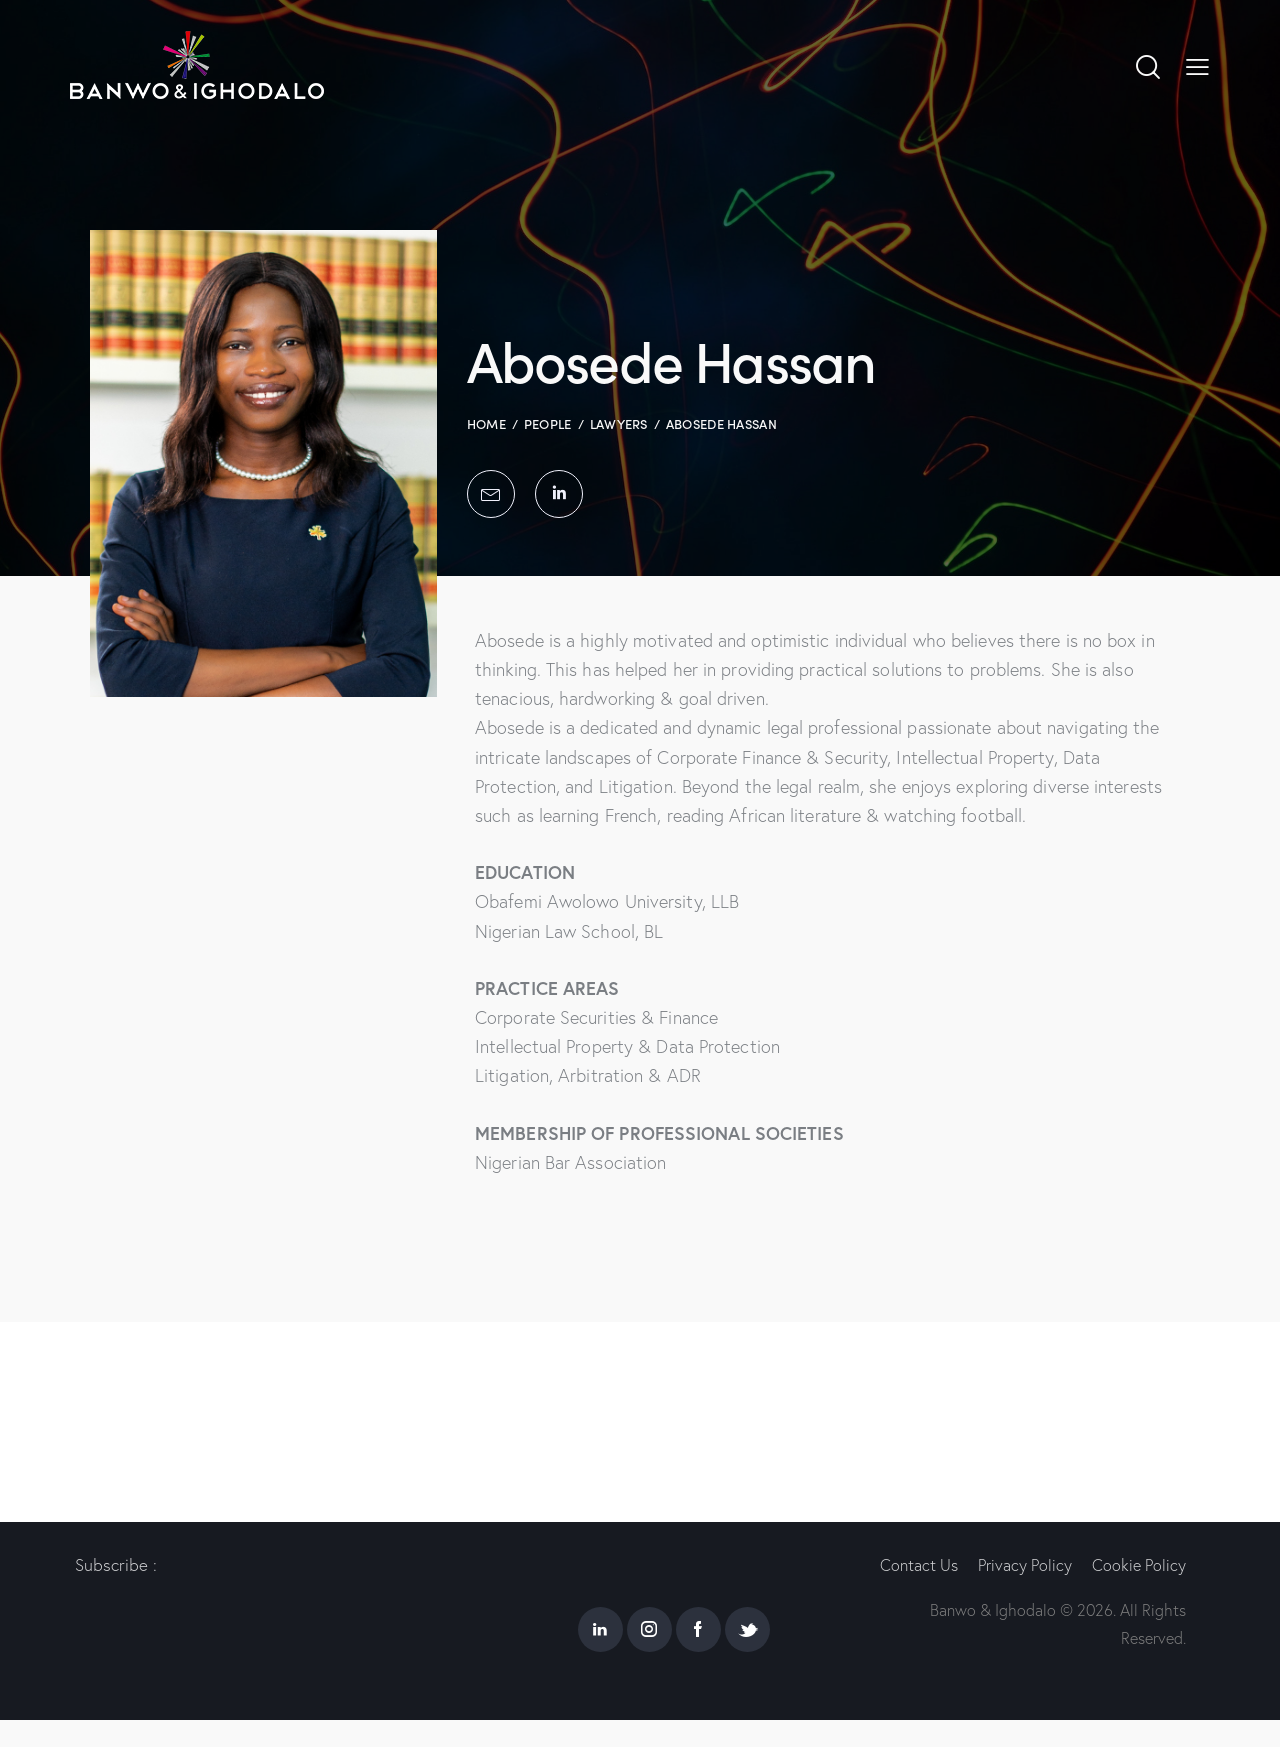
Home (486, 423)
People (548, 423)
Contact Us (918, 1563)
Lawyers (619, 423)
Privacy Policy (1028, 1563)
